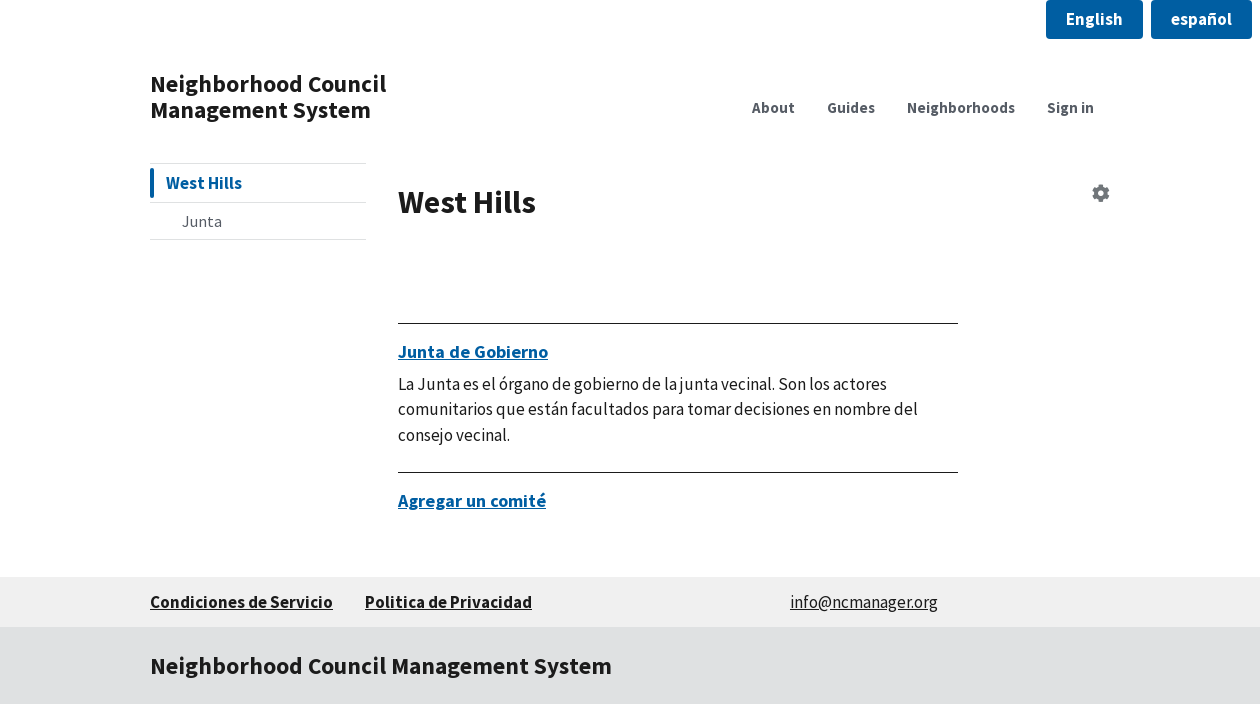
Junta (202, 221)
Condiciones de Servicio (241, 602)
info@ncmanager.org (864, 602)
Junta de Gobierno (473, 351)
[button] (1094, 19)
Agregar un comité (472, 500)
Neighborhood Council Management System (268, 96)
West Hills (204, 183)
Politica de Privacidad (448, 602)
